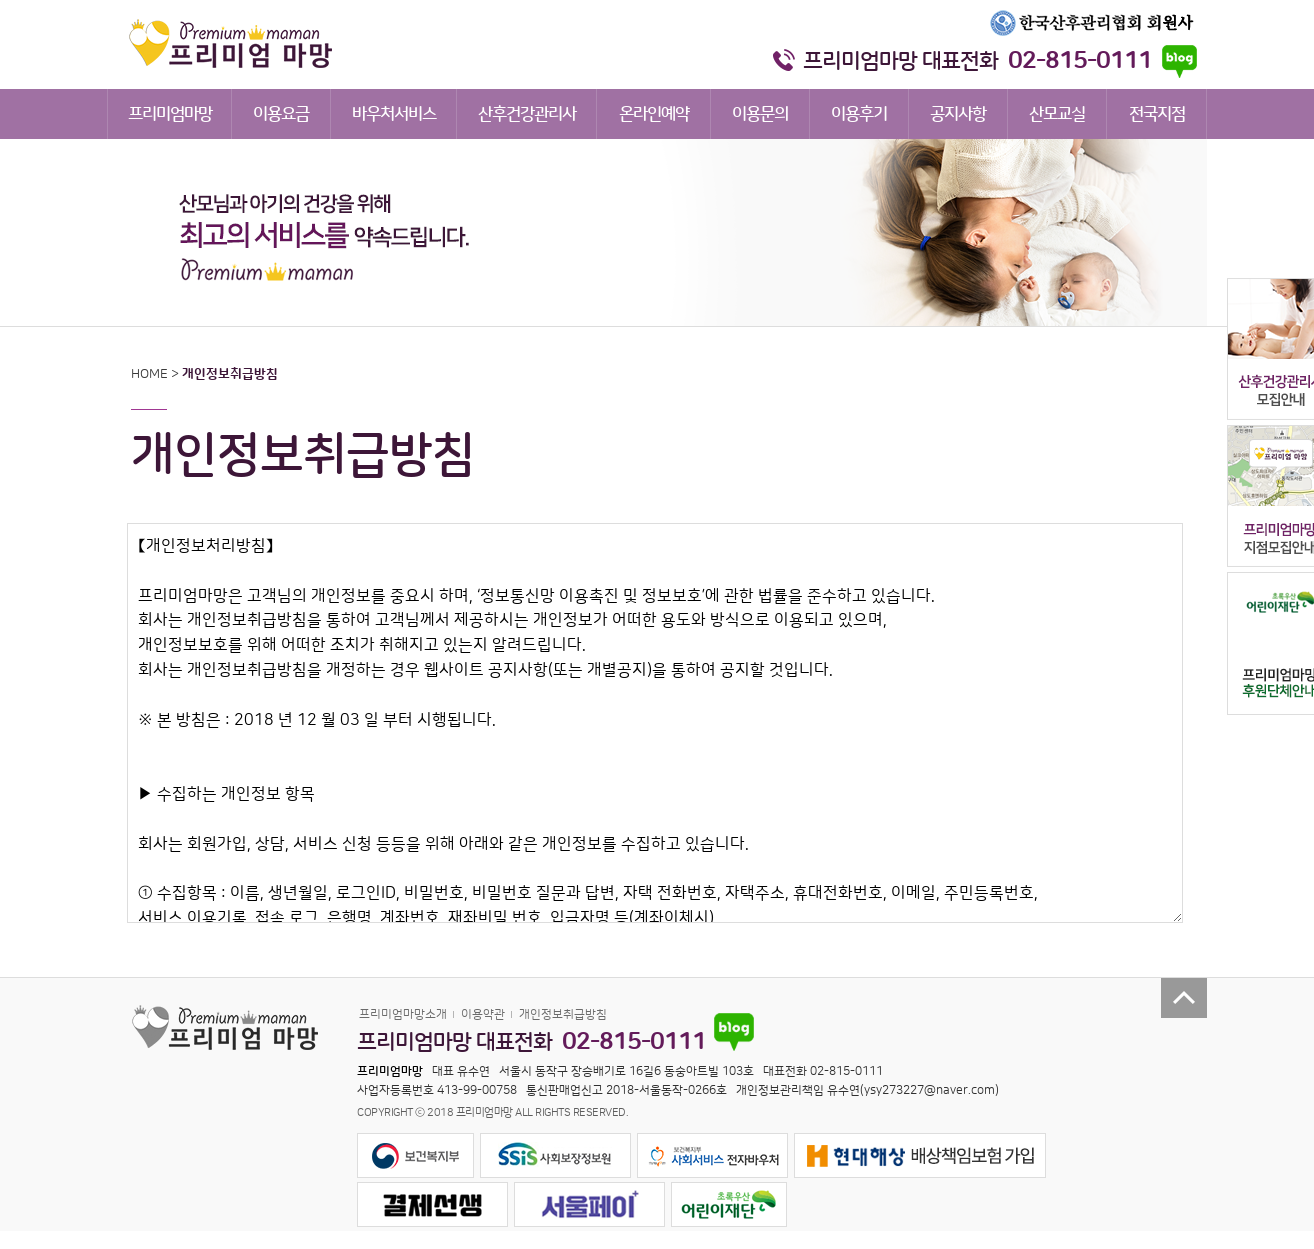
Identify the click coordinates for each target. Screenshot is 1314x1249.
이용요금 (281, 114)
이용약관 (483, 1014)
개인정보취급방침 (563, 1014)
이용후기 (859, 114)
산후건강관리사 (527, 114)
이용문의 (760, 114)
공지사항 (958, 114)
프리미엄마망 (170, 114)
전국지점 (1157, 114)
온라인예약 (654, 114)
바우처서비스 (394, 114)
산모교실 (1057, 114)
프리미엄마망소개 (403, 1014)
